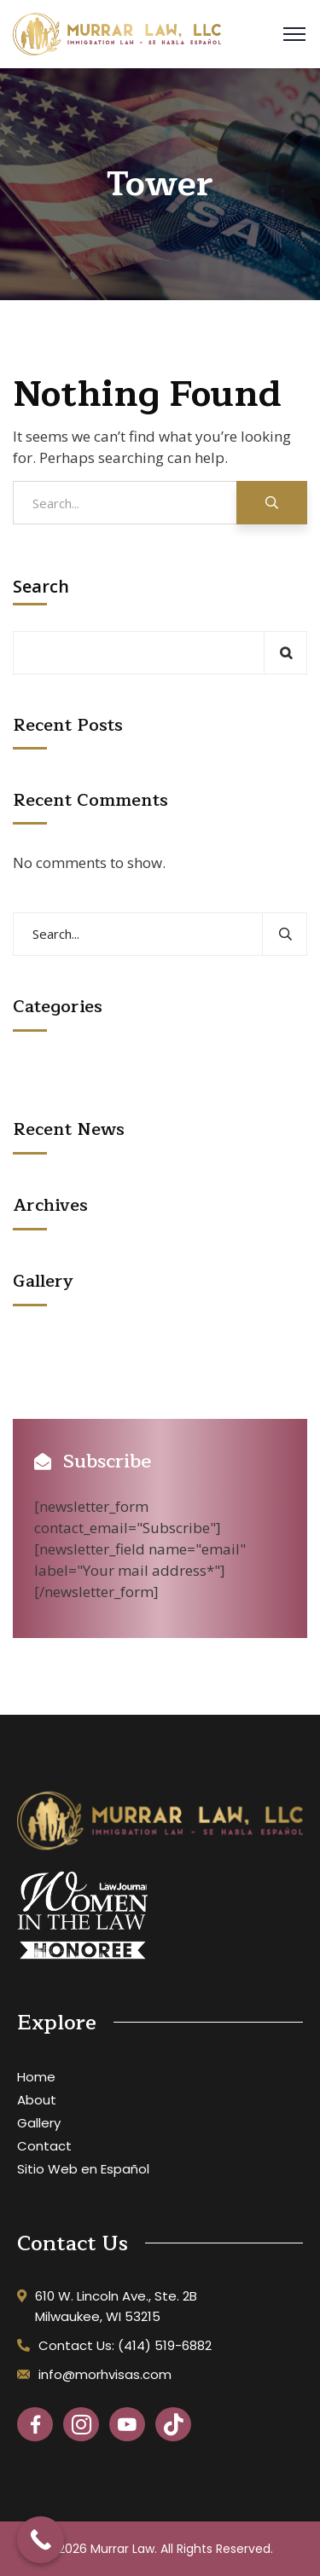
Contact (44, 2146)
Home (36, 2077)
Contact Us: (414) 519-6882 (125, 2345)
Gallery (39, 2123)
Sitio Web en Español (83, 2169)
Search (41, 587)
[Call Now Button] (40, 2539)
